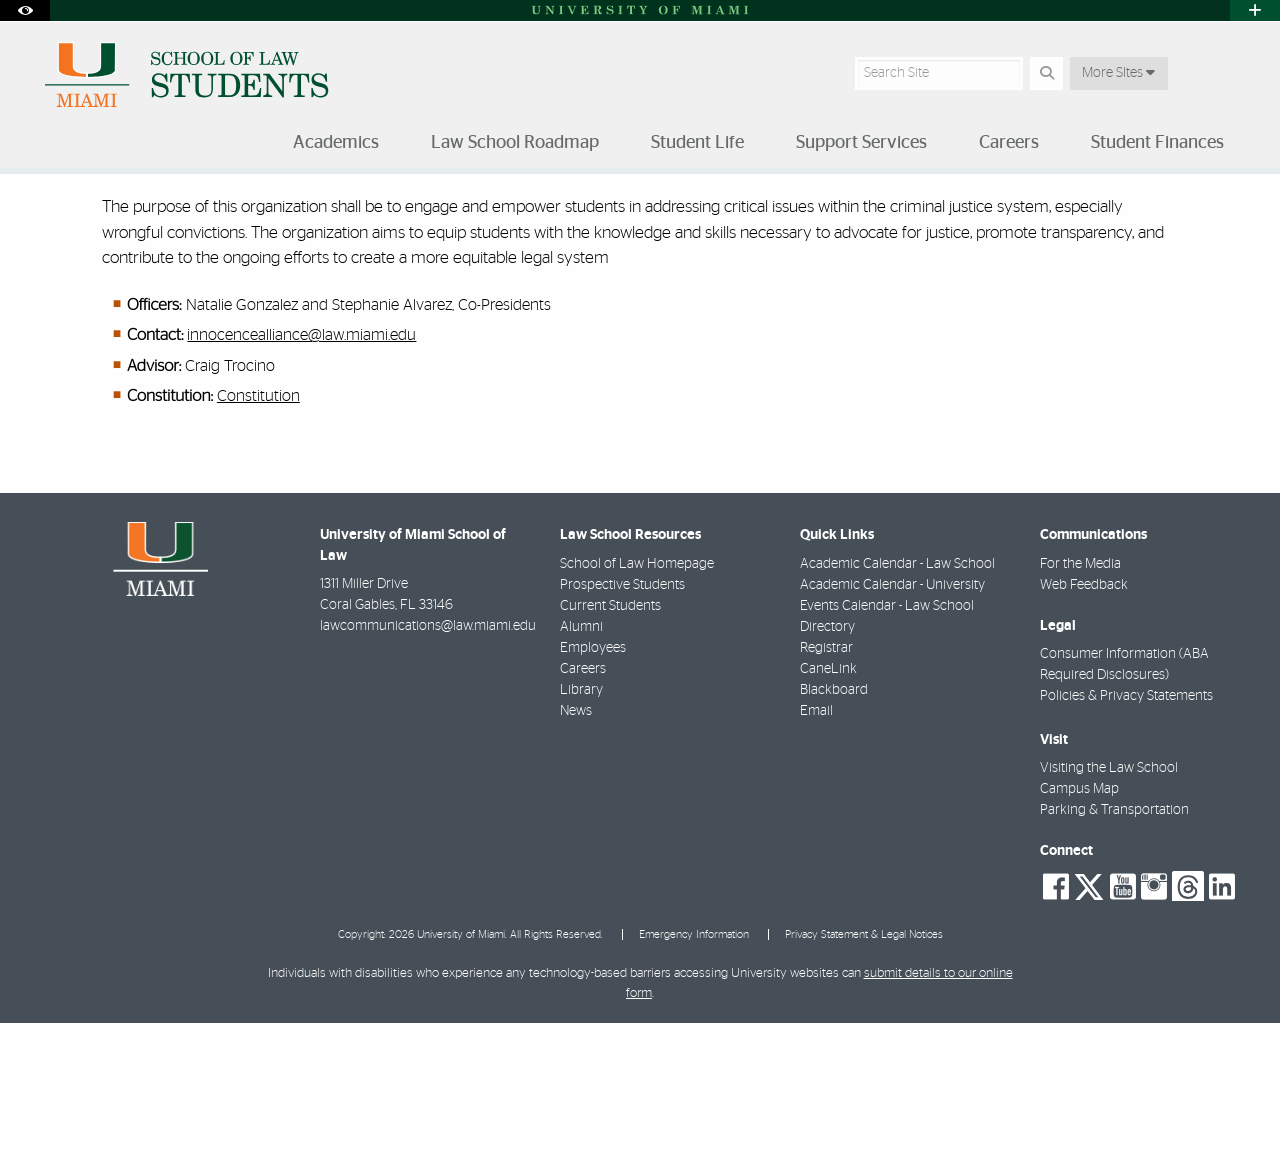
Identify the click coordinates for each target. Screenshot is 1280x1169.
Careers (583, 815)
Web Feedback (1084, 731)
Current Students (610, 752)
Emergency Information (694, 1080)
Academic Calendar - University (892, 731)
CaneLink (828, 815)
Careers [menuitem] (1009, 143)
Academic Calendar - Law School (897, 710)
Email (816, 857)
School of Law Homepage (637, 710)
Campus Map (1079, 935)
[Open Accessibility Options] (25, 10)
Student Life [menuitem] (697, 143)
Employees (593, 794)
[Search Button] (1046, 73)
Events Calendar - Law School (887, 752)
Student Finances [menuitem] (1157, 143)
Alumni (581, 773)
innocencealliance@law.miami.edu (301, 481)
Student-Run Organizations (268, 214)
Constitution (258, 542)
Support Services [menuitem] (861, 143)
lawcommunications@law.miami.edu (428, 772)
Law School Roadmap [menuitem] (515, 143)
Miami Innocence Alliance (447, 215)
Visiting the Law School (1109, 914)
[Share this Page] (1238, 203)
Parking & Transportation (1114, 956)
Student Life (125, 214)
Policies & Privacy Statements (1126, 842)
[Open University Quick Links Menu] (1255, 10)
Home (42, 214)
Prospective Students (622, 731)
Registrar (826, 794)
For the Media (1080, 710)
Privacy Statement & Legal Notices (864, 1080)
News (576, 857)
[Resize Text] (1191, 202)
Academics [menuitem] (336, 143)
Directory (827, 773)
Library (581, 836)
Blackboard (834, 836)
